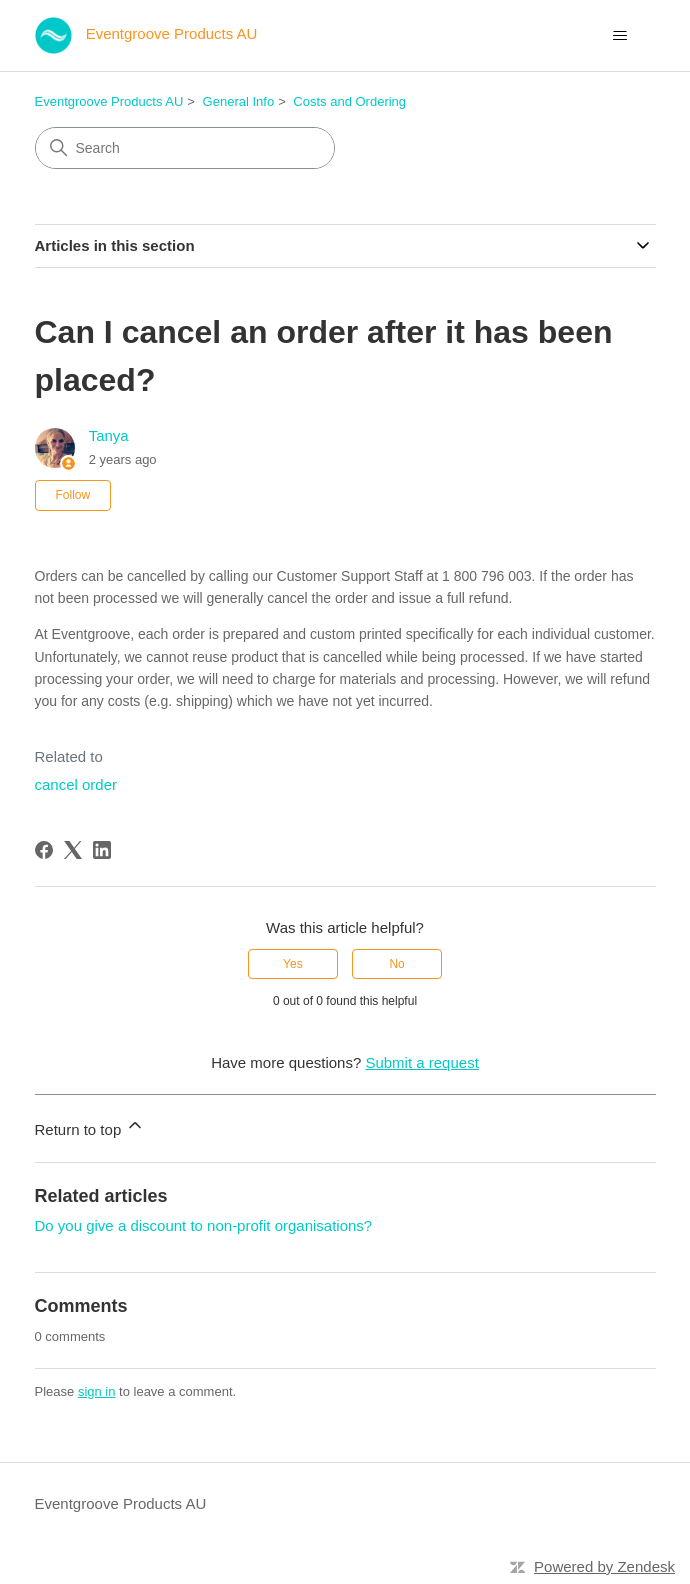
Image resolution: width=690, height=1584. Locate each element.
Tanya (109, 435)
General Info (239, 101)
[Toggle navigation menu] (620, 36)
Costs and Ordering (349, 101)
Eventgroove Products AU (109, 101)
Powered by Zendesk (604, 1566)
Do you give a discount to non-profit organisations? (204, 1225)
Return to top (90, 1126)
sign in (97, 1391)
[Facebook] (44, 850)
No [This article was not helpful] (396, 964)
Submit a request (421, 1062)
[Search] (185, 148)
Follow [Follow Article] (73, 495)
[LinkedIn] (102, 850)
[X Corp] (73, 850)
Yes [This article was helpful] (293, 964)
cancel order (76, 784)
